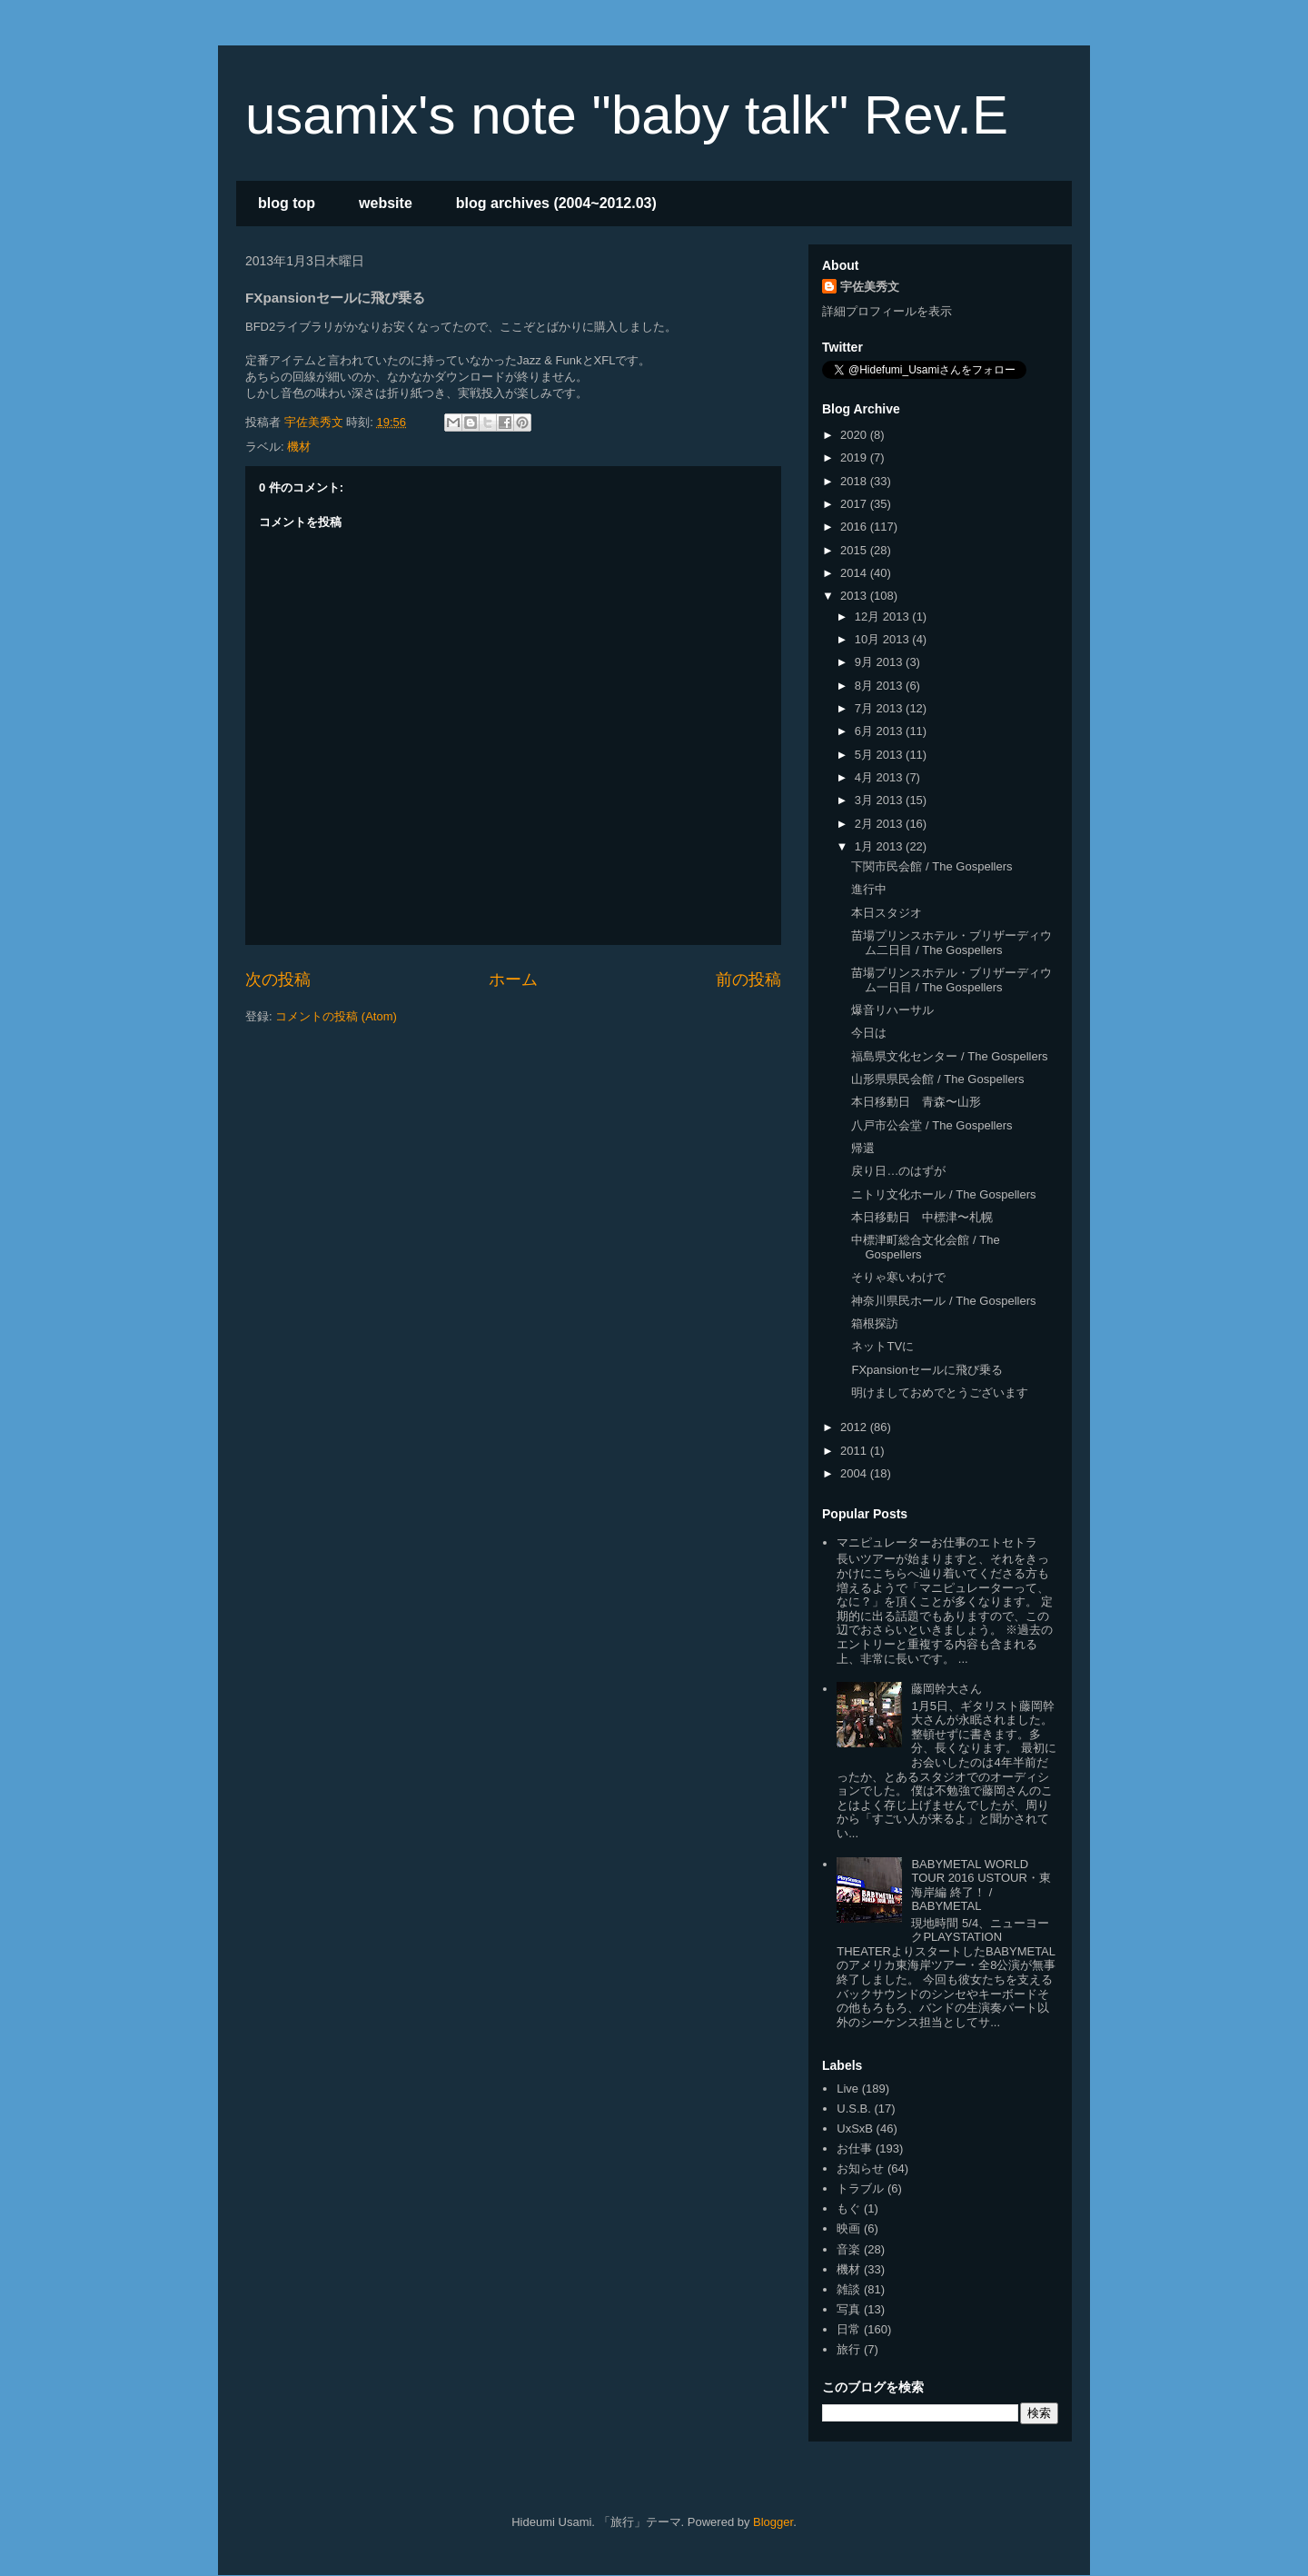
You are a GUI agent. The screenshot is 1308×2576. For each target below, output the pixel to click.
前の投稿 (748, 979)
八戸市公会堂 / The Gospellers (931, 1125)
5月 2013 (880, 754)
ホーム (513, 979)
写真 (848, 2309)
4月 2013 (880, 777)
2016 (855, 526)
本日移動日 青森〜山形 (916, 1102)
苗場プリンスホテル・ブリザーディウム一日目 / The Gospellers (951, 980)
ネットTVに (882, 1346)
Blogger (773, 2522)
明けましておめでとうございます (939, 1392)
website (385, 203)
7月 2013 (880, 708)
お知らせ (860, 2168)
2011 (855, 1450)
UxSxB (855, 2128)
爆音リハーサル (892, 1010)
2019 (855, 457)
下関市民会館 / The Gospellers (931, 866)
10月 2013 (884, 639)
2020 (855, 435)
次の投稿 (278, 979)
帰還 (863, 1148)
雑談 (848, 2289)
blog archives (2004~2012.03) (556, 203)
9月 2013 (880, 662)
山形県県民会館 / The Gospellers (937, 1079)
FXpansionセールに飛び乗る (926, 1370)
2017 (855, 504)
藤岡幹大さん (946, 1689)
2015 (855, 550)
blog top (286, 203)
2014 (855, 573)
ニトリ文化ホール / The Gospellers (943, 1194)
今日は (869, 1032)
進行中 (869, 889)
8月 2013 (880, 685)
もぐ (848, 2208)
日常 (848, 2329)
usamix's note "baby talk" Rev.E (626, 115)
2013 (855, 595)
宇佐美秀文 (869, 286)
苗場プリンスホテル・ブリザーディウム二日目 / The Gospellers (951, 943)
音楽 (848, 2249)
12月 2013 (884, 616)
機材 (299, 446)
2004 (855, 1473)
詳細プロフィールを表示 (887, 311)
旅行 (848, 2349)
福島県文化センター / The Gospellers (949, 1056)
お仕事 (854, 2148)
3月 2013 (880, 800)
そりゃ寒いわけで (898, 1277)
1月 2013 (880, 846)
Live (847, 2088)
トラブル (860, 2188)
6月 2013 (880, 731)
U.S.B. (854, 2108)
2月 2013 (880, 823)
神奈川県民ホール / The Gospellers (943, 1301)
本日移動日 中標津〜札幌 (922, 1217)
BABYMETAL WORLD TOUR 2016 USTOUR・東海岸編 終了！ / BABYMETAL (980, 1885)
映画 (848, 2228)
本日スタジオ (886, 913)
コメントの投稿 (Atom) (336, 1016)
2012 (855, 1427)
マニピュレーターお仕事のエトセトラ (937, 1542)
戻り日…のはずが (898, 1171)
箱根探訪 (874, 1323)
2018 (855, 481)
